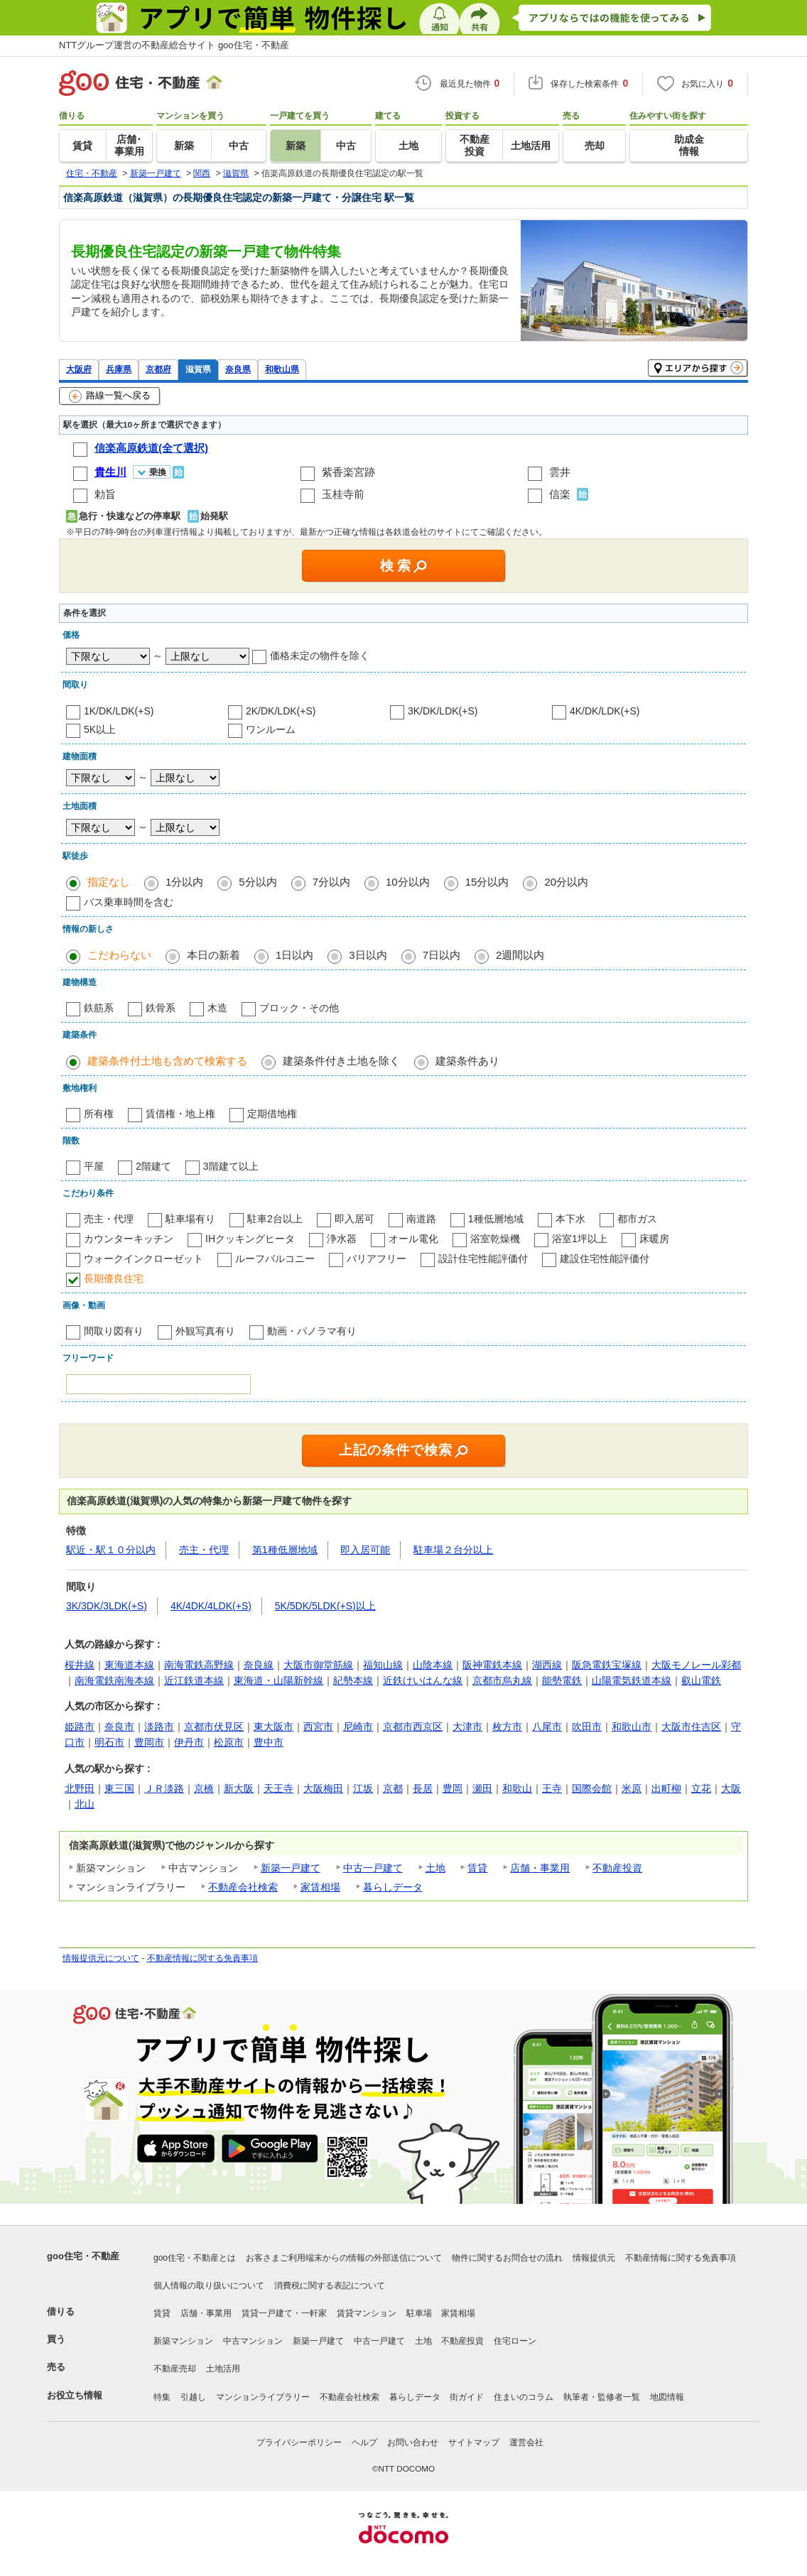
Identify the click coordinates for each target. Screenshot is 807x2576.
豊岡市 (149, 1742)
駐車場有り (190, 1218)
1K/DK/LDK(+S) (118, 711)
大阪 (731, 1788)
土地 (435, 1868)
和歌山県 (282, 369)
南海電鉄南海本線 (114, 1680)
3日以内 (367, 955)
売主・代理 (109, 1218)
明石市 (109, 1742)
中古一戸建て (373, 1868)
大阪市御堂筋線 (318, 1664)
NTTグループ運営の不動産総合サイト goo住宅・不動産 (174, 45)
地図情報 (667, 2397)
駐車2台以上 (275, 1218)
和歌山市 (631, 1726)
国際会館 (592, 1788)
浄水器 (342, 1238)
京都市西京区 (413, 1726)
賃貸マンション (366, 2313)
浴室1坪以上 (579, 1238)
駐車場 (419, 2313)
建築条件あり (467, 1061)
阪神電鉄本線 (492, 1664)
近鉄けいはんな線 (422, 1680)
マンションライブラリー (263, 2397)
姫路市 (79, 1726)
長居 (423, 1788)
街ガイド (467, 2397)
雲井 (559, 472)
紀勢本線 (353, 1680)
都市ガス (637, 1218)
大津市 (467, 1726)
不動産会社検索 (243, 1887)
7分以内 (331, 882)
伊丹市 (189, 1742)
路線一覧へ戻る (110, 396)
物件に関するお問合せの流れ (507, 2258)
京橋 (204, 1788)
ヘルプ (364, 2442)
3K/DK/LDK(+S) (442, 711)
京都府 (158, 369)
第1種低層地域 (285, 1549)
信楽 (559, 494)
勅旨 (105, 494)
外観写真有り (205, 1331)
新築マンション (183, 2341)
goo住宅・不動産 (83, 2256)
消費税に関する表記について (329, 2285)
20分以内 (566, 882)
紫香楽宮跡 (348, 472)
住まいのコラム (523, 2397)
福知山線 (383, 1664)
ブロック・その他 (299, 1007)
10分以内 (408, 882)
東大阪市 (273, 1726)
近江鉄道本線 (194, 1680)
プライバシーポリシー (299, 2442)
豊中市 (268, 1742)
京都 (393, 1788)
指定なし (108, 882)
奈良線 (258, 1664)
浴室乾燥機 (495, 1238)
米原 (631, 1788)
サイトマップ (473, 2442)
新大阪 (239, 1788)
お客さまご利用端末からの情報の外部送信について (344, 2258)
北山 (84, 1804)
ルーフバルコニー (275, 1258)
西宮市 (318, 1726)
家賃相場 (320, 1887)
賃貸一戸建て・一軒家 (284, 2313)
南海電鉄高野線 (199, 1664)
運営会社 (526, 2442)
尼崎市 (358, 1726)
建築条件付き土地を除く (341, 1061)
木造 (217, 1007)
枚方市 (507, 1726)
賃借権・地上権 (180, 1113)
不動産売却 (174, 2369)
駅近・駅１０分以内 (111, 1549)
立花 (701, 1788)
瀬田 (482, 1788)
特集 (161, 2397)
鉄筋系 (99, 1007)
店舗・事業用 (540, 1868)
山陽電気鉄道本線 (631, 1680)
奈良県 (238, 369)
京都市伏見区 (214, 1726)
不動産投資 (617, 1868)
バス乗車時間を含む (128, 902)
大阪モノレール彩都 (696, 1664)
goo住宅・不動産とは (194, 2258)
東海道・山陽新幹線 (278, 1680)
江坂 (363, 1788)
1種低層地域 (496, 1218)
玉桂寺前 (343, 494)
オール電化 (413, 1238)
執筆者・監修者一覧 (601, 2397)
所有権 (99, 1113)
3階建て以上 (231, 1166)
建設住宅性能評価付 (604, 1258)
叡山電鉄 (701, 1680)
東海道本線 (129, 1664)
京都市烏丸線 (502, 1680)
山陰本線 (433, 1664)
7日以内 (441, 955)
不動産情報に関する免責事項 (202, 1958)
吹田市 (587, 1726)
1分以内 (184, 882)
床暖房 (654, 1238)
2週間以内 (520, 955)
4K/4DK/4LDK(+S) (210, 1606)
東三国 (119, 1788)
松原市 (229, 1742)
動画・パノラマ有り (312, 1331)
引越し (193, 2397)
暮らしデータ (393, 1887)
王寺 (552, 1788)
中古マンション (253, 2341)
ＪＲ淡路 (164, 1788)
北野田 (79, 1788)
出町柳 (666, 1788)
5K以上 (100, 729)
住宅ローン (515, 2341)
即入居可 (354, 1218)
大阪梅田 (323, 1788)
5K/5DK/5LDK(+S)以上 (325, 1606)
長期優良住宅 (113, 1278)
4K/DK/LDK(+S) (604, 711)
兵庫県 (118, 369)
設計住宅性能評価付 (483, 1258)
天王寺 (278, 1788)
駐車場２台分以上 (453, 1549)
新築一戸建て (290, 1868)
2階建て (153, 1166)
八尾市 (547, 1726)
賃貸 (477, 1868)
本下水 (570, 1218)
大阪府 (79, 369)
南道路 (421, 1218)
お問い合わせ (412, 2442)
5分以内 (257, 882)
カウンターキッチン (128, 1238)
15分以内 (487, 882)
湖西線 (547, 1664)
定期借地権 (272, 1113)
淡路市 (159, 1726)
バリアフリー (376, 1258)
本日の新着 (213, 955)
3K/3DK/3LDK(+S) (106, 1606)
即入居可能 (365, 1549)
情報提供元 (594, 2258)
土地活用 (223, 2369)
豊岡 (452, 1788)
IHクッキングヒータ (250, 1238)
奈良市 (119, 1726)
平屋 (94, 1166)
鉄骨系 (160, 1007)
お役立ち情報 (74, 2395)
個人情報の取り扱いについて (208, 2285)
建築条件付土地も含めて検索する (167, 1061)
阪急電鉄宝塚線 (606, 1664)
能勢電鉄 (562, 1680)
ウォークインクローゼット (143, 1258)
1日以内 (294, 955)
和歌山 (517, 1788)
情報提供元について (101, 1958)
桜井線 (79, 1664)
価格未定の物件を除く (319, 655)
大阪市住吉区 (691, 1726)
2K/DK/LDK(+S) (280, 711)
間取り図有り (113, 1331)
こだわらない (119, 955)
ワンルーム (271, 729)
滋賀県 (198, 369)
